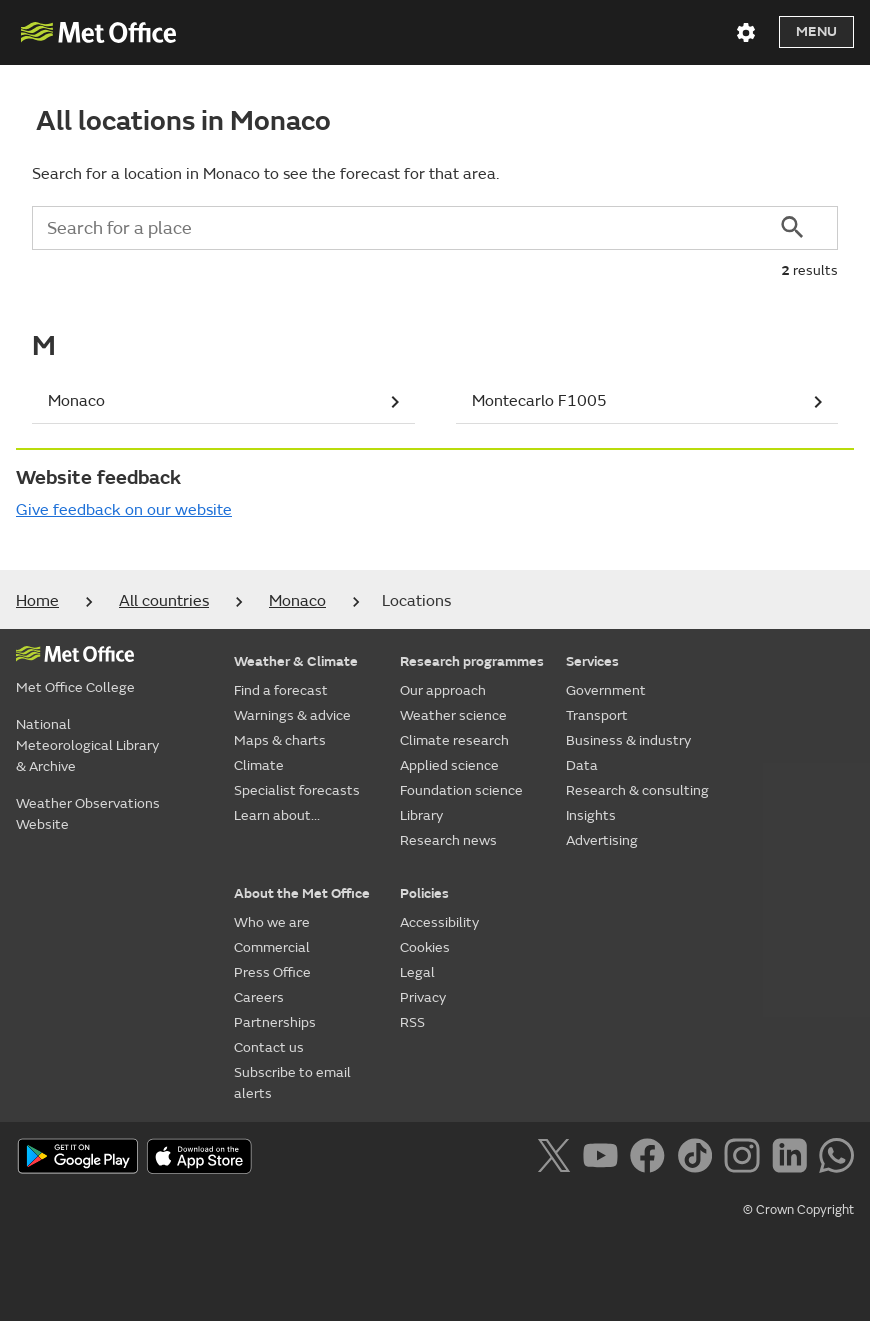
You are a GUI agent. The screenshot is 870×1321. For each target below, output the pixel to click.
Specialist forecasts (297, 790)
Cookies (425, 947)
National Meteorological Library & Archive (87, 745)
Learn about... (277, 815)
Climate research (454, 740)
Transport (597, 715)
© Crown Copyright (798, 1210)
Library (421, 815)
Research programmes (472, 661)
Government (606, 690)
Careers (259, 997)
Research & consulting (637, 790)
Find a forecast (281, 690)
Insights (591, 815)
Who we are (272, 922)
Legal (417, 972)
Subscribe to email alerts (292, 1083)
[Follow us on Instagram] (745, 1159)
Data (582, 765)
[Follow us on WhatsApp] (836, 1159)
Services (592, 661)
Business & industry (628, 740)
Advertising (602, 840)
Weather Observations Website (88, 814)
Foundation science (461, 790)
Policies (424, 893)
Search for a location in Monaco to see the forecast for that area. (265, 174)
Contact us (269, 1047)
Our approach (443, 690)
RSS (412, 1022)
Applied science (449, 765)
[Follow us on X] (557, 1159)
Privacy (423, 997)
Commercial (272, 947)
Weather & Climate (296, 661)
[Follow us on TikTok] (698, 1159)
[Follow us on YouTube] (604, 1159)
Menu (816, 31)
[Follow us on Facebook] (651, 1159)
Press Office (272, 972)
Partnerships (275, 1022)
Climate (259, 765)
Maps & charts (280, 740)
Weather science (453, 715)
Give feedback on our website (124, 510)
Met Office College (75, 687)
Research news (448, 840)
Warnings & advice (292, 715)
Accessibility (439, 922)
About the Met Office (302, 893)
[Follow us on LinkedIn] (793, 1159)
